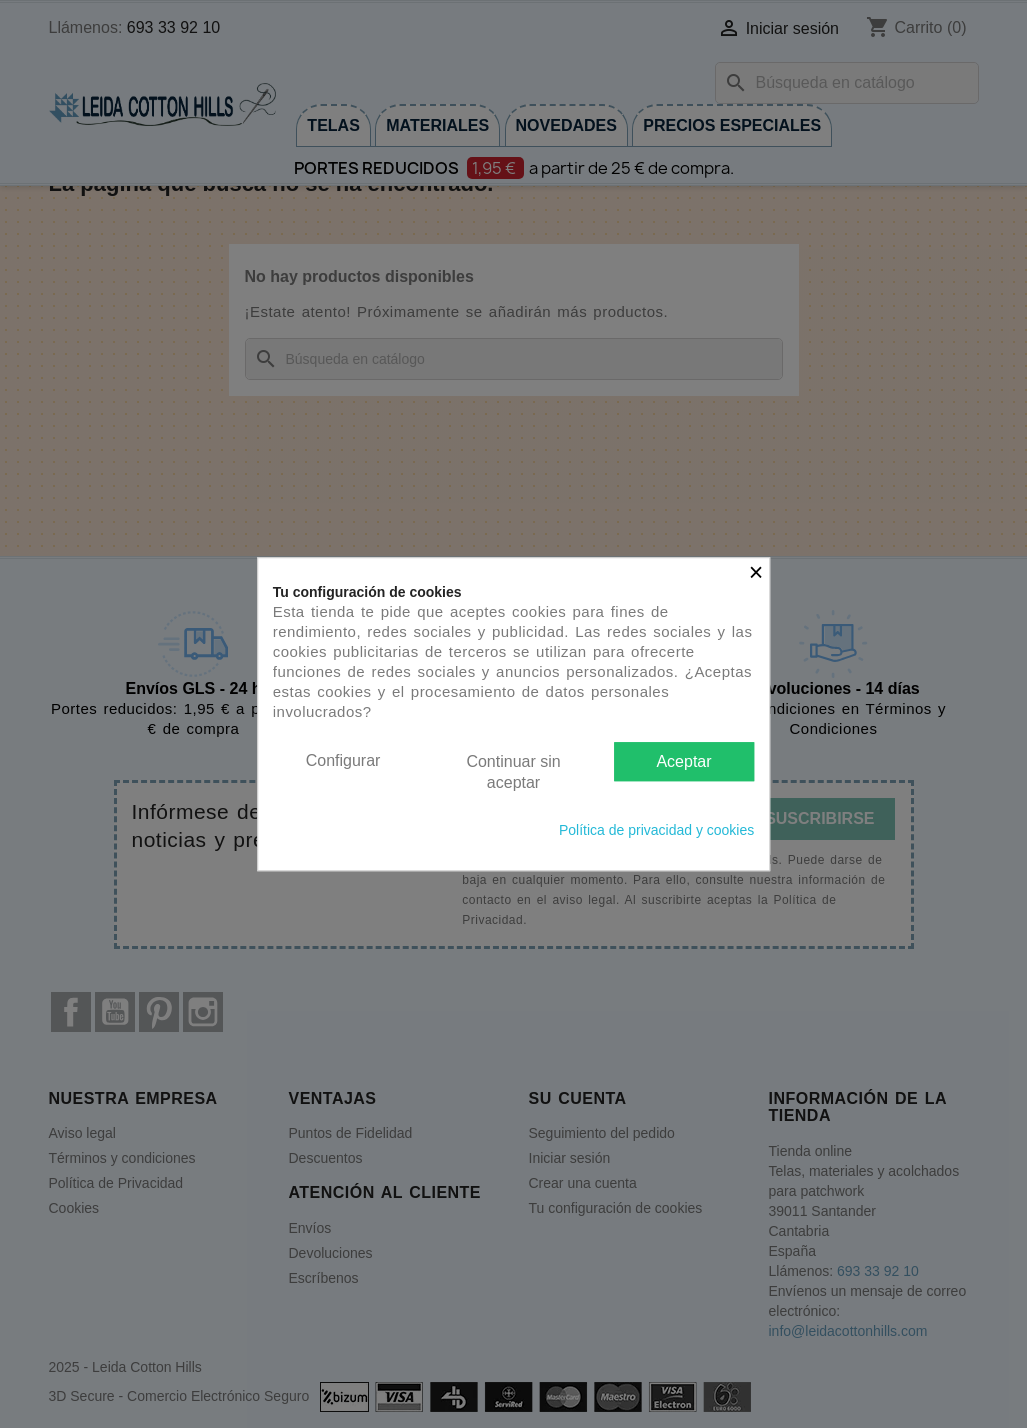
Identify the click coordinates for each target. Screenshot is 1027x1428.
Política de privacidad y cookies (656, 830)
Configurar (343, 760)
